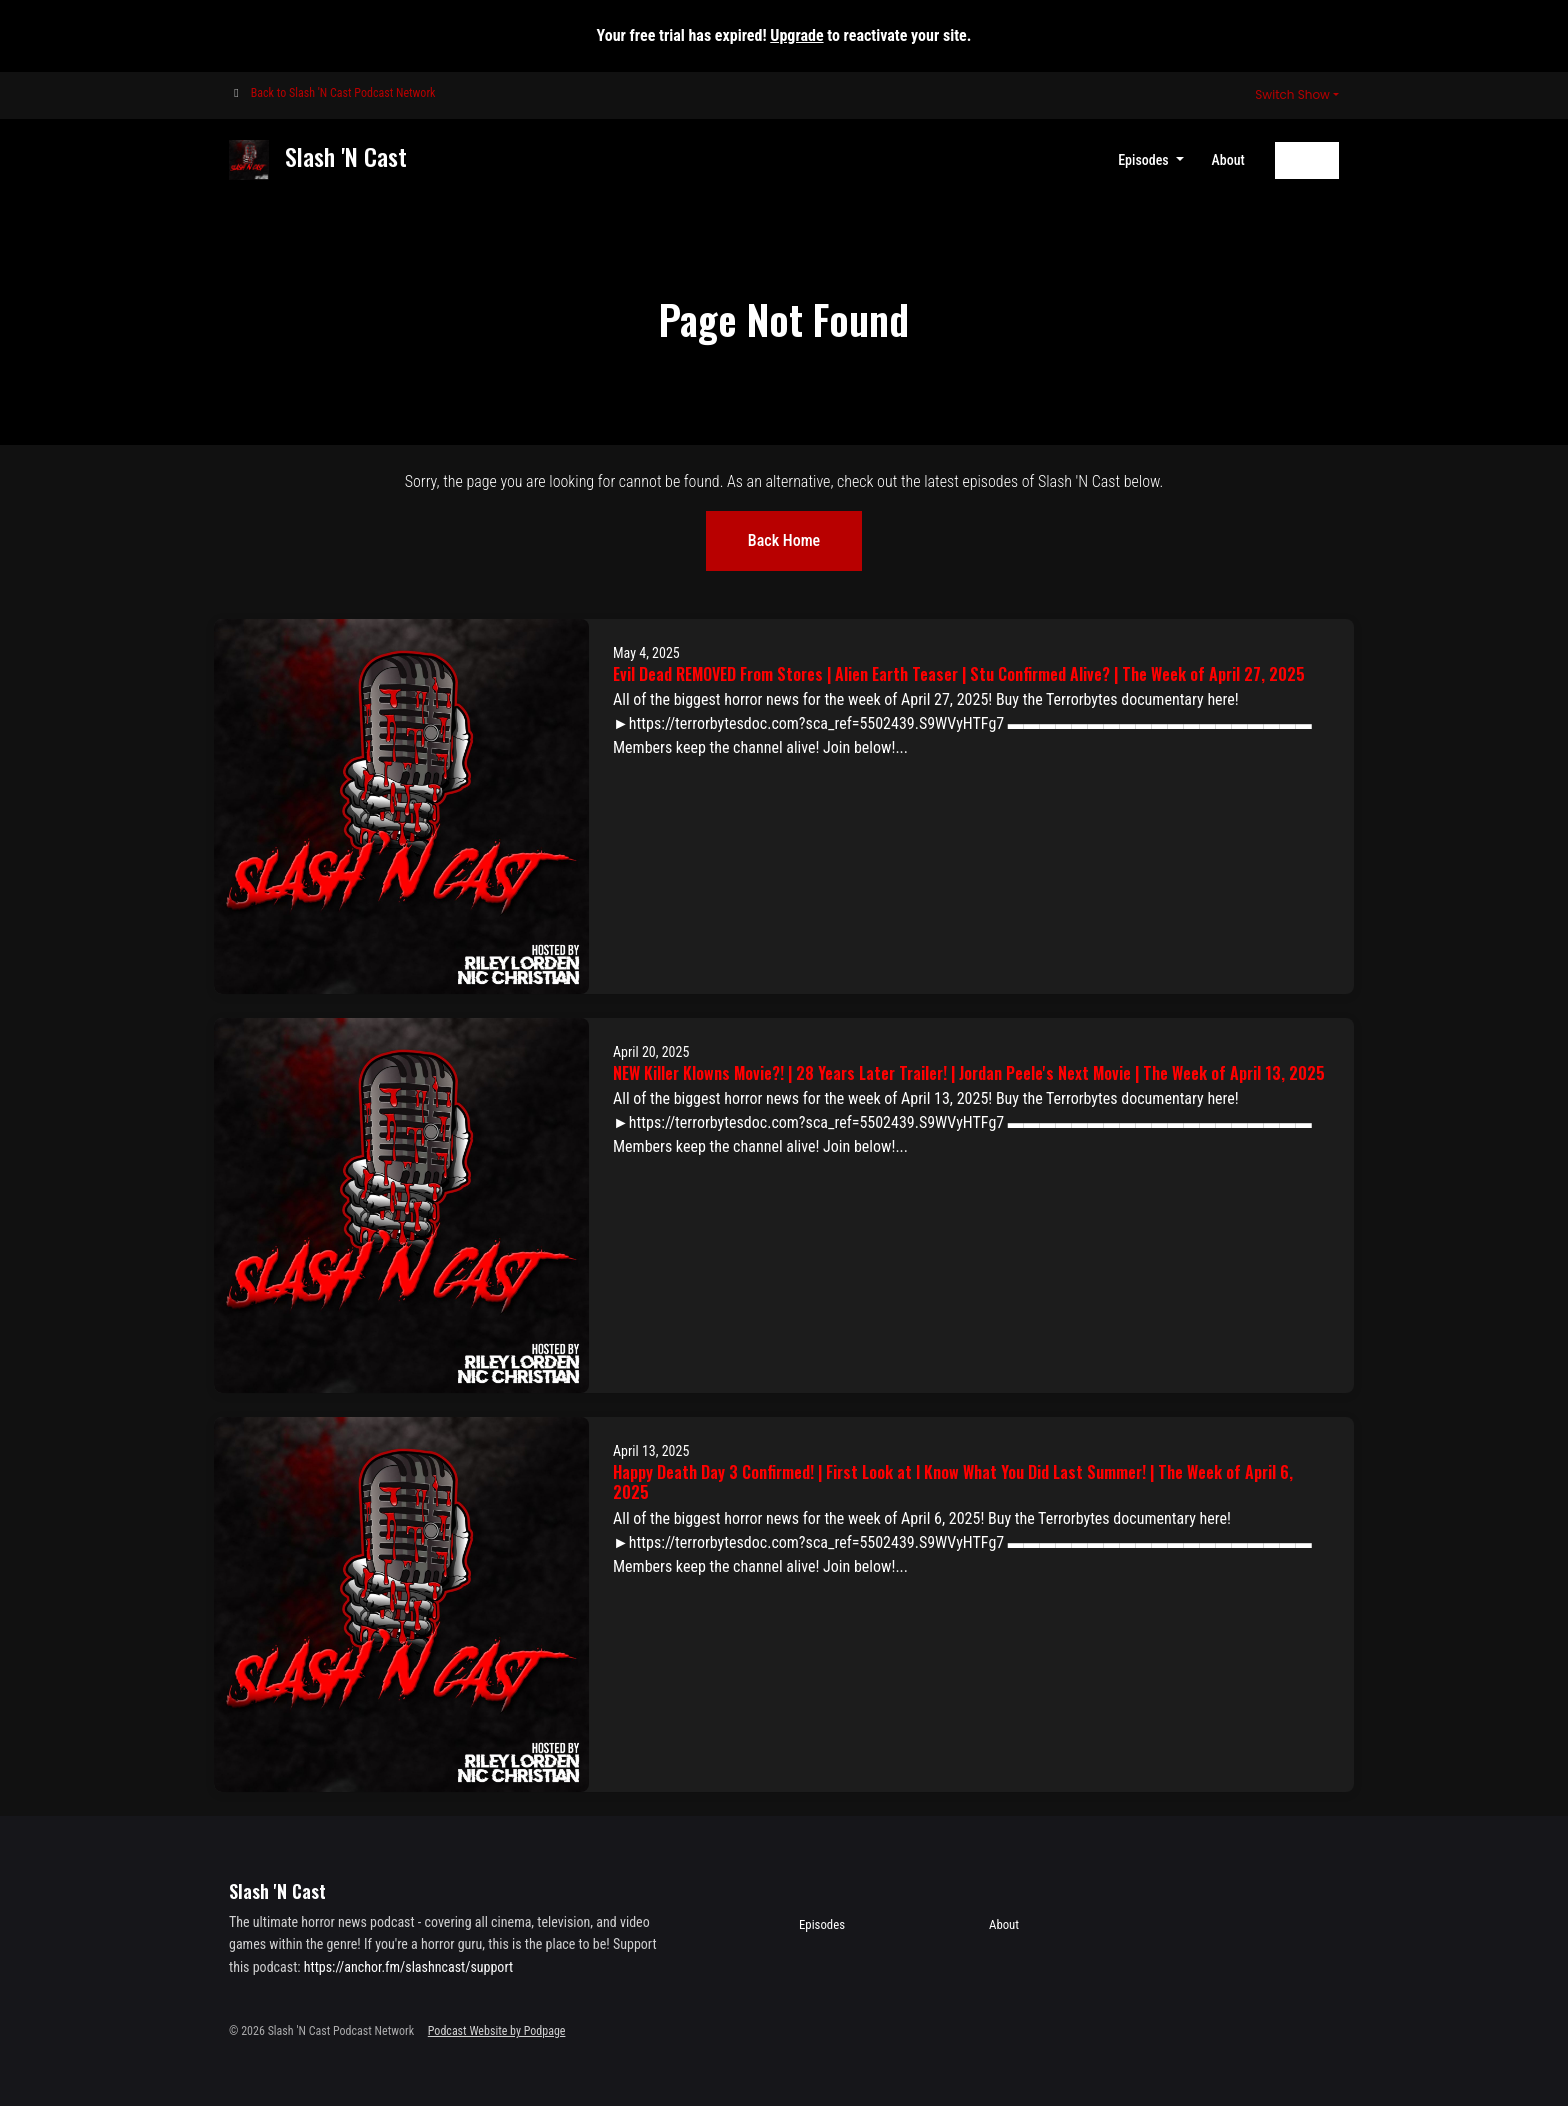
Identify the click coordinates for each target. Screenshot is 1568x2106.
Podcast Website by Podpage (497, 2031)
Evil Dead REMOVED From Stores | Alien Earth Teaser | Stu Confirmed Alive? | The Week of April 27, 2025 (959, 674)
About (1228, 160)
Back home (784, 540)
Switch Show (1292, 94)
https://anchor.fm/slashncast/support (408, 1967)
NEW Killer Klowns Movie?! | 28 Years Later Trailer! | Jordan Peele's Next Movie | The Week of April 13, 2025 (969, 1073)
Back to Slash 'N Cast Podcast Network (343, 93)
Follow (1307, 160)
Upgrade (796, 35)
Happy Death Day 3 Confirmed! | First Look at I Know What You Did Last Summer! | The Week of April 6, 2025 (953, 1482)
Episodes (1145, 160)
